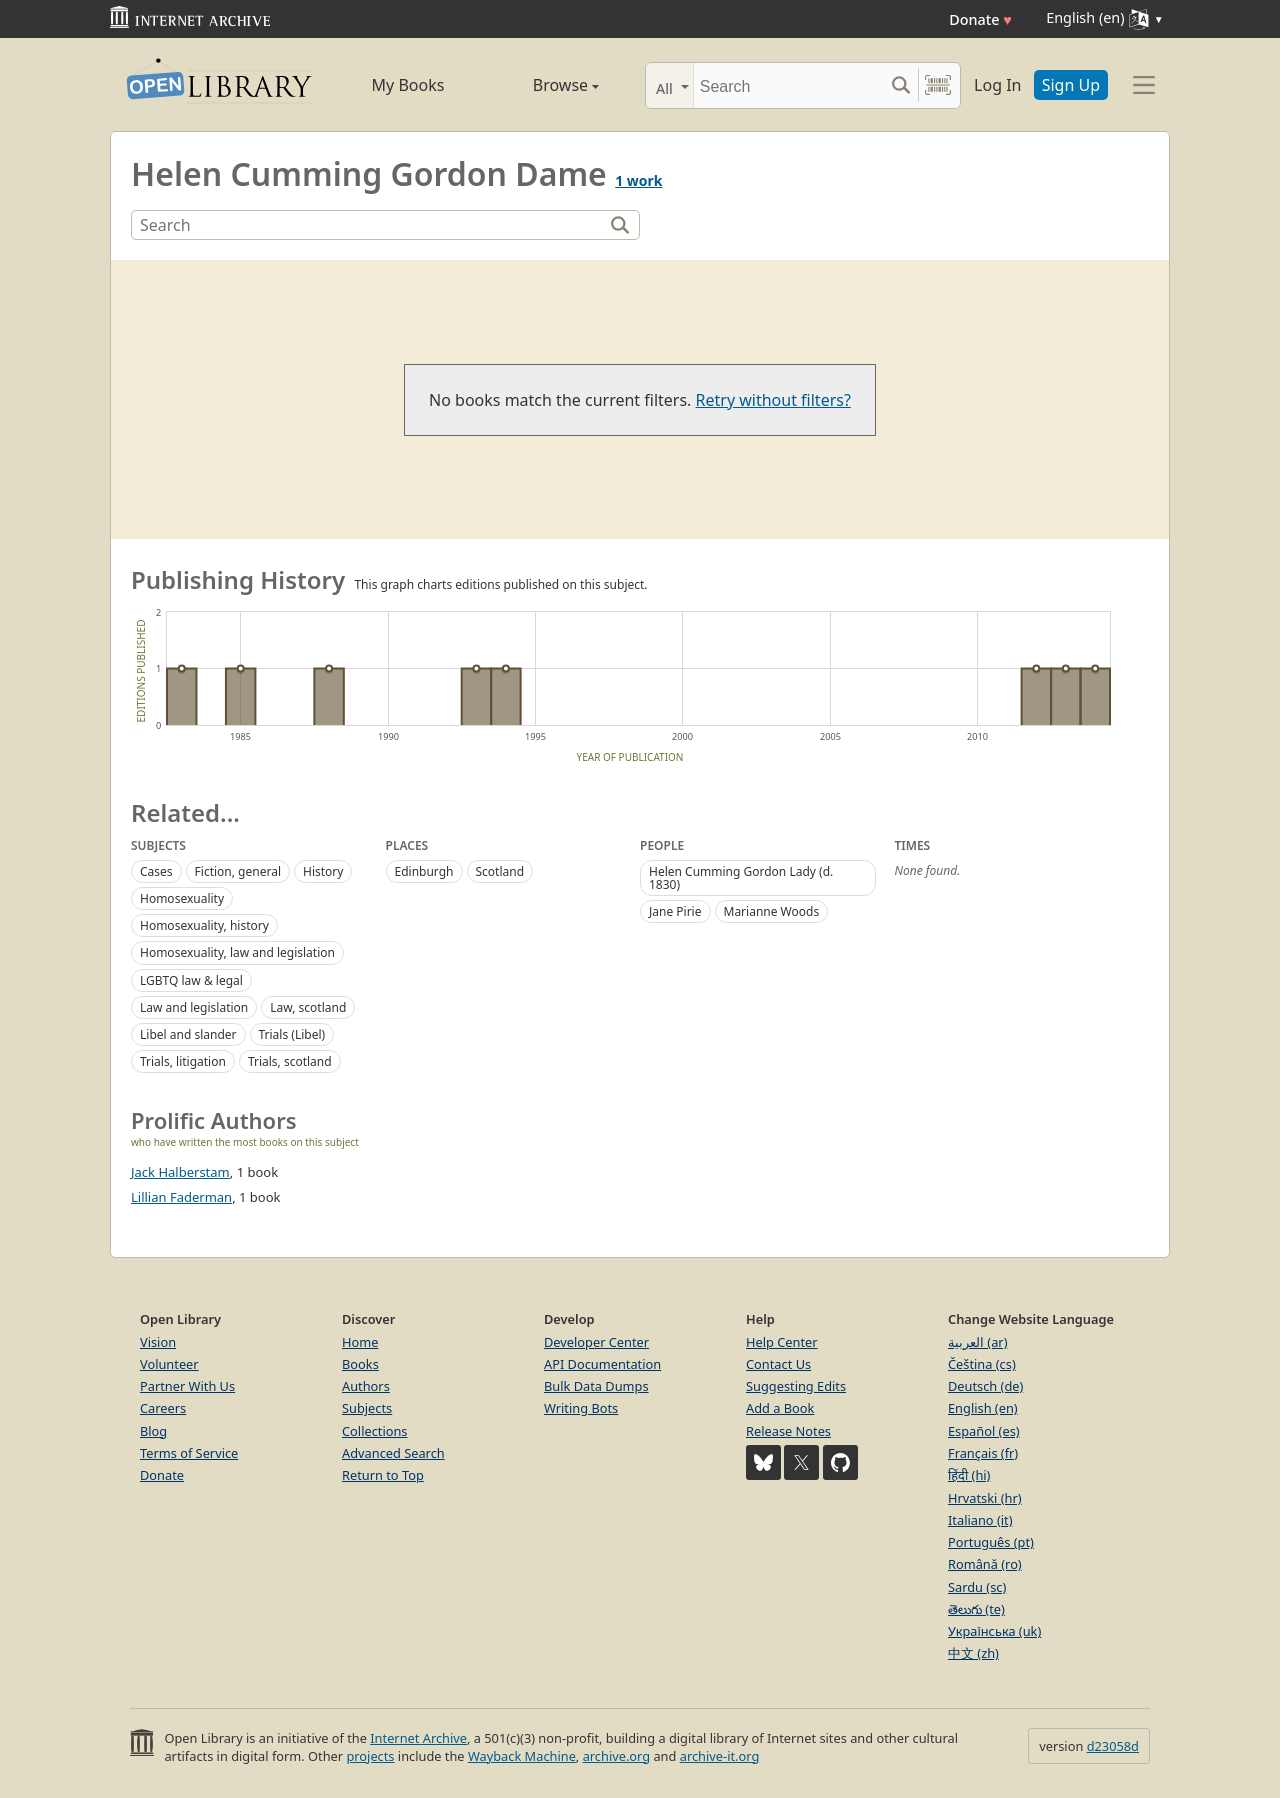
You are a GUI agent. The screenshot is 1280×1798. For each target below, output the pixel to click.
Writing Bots (581, 1408)
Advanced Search (393, 1453)
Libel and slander (188, 1034)
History (323, 871)
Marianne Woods (772, 911)
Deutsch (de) (985, 1386)
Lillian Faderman (181, 1197)
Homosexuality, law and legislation (237, 952)
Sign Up (1071, 85)
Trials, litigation (183, 1061)
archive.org (616, 1756)
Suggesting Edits (796, 1386)
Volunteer (169, 1364)
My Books (408, 85)
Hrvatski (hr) (985, 1498)
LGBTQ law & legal (191, 980)
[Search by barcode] (938, 85)
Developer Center (596, 1342)
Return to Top (383, 1475)
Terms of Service (189, 1453)
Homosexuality (182, 898)
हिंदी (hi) (969, 1475)
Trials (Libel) (292, 1034)
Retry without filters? (773, 400)
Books (360, 1364)
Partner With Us (187, 1386)
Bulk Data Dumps (596, 1386)
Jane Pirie (675, 911)
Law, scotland (308, 1007)
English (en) (983, 1408)
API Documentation (602, 1364)
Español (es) (984, 1431)
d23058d (1113, 1746)
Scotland (500, 871)
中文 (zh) (973, 1653)
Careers (163, 1408)
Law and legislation (194, 1007)
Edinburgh (424, 871)
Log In (997, 85)
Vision (158, 1342)
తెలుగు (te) (976, 1609)
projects (370, 1756)
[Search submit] (900, 85)
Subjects (367, 1408)
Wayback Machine (522, 1756)
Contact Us (778, 1364)
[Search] (788, 85)
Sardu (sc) (977, 1587)
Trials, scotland (290, 1061)
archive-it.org (720, 1756)
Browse (543, 85)
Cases (156, 871)
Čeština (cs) (982, 1364)
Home (360, 1342)
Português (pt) (991, 1542)
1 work (638, 180)
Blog (153, 1431)
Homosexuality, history (204, 925)
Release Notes (788, 1431)
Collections (375, 1431)
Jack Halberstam (180, 1172)
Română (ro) (985, 1564)
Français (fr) (983, 1453)
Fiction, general (238, 871)
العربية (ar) (977, 1342)
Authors (366, 1386)
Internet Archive (418, 1738)
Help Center (782, 1342)
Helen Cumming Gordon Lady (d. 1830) (741, 878)
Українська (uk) (994, 1631)
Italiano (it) (980, 1520)
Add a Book (780, 1408)
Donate (980, 19)
